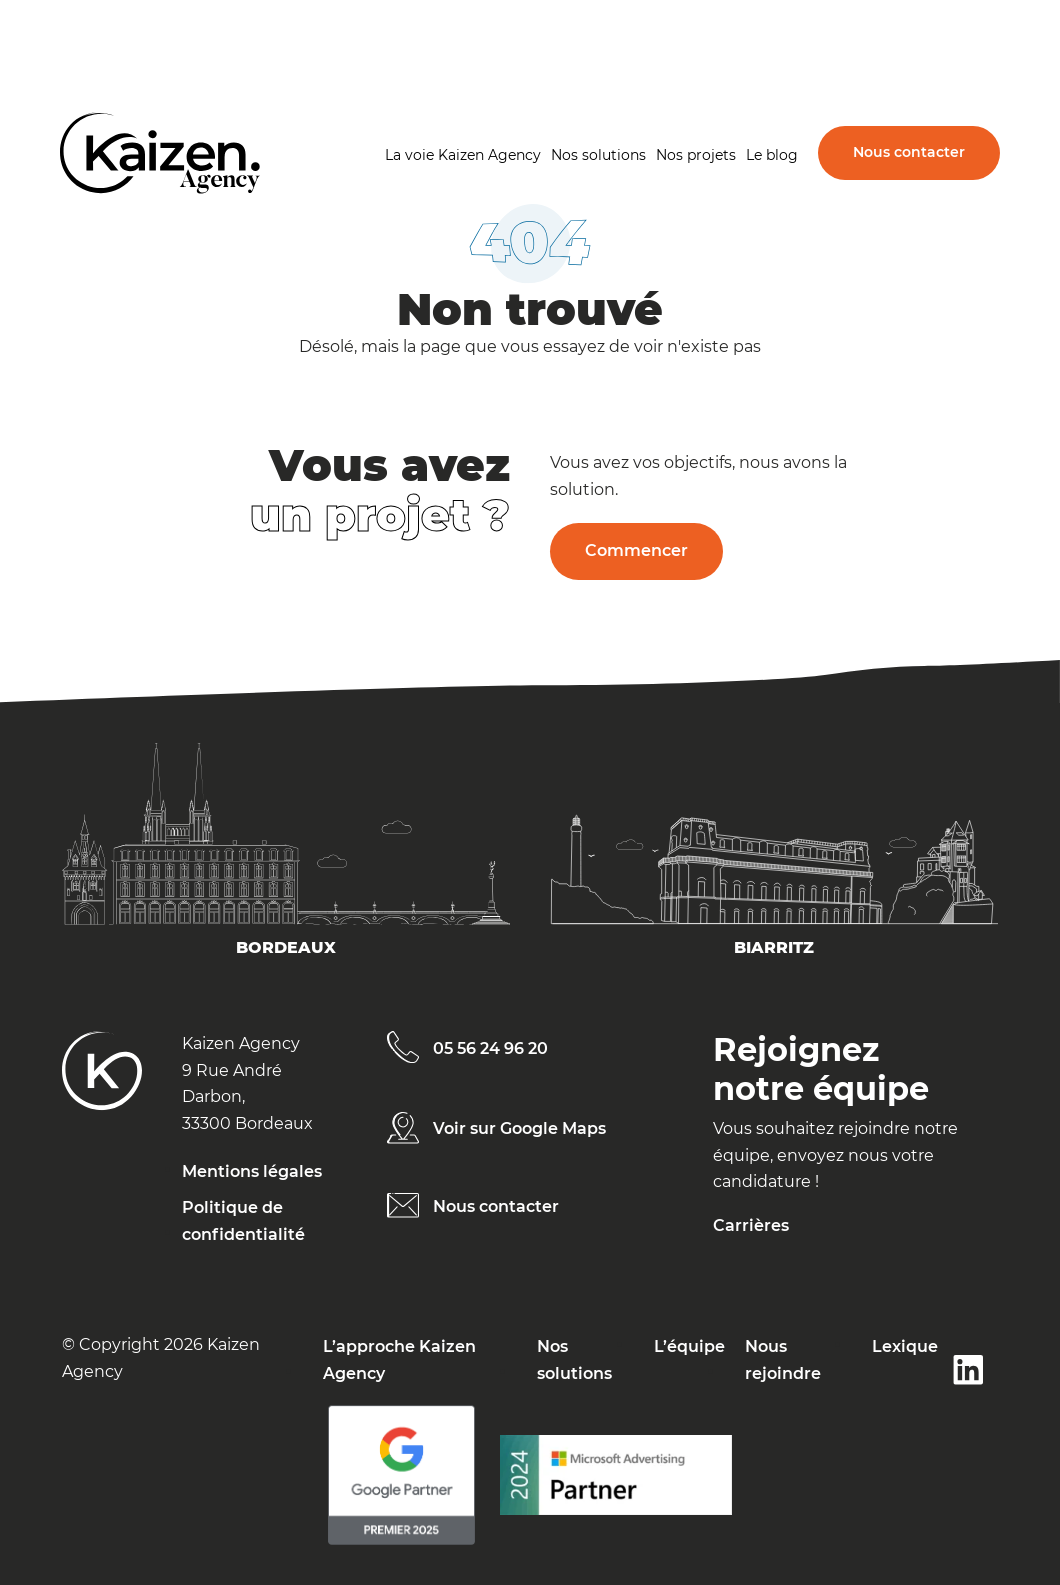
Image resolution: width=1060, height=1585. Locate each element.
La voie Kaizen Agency (463, 155)
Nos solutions (598, 155)
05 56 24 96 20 (490, 1048)
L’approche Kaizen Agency (399, 1359)
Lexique (905, 1346)
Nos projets (696, 155)
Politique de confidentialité (243, 1220)
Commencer (636, 550)
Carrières (751, 1225)
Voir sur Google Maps (519, 1128)
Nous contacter (909, 152)
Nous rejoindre (783, 1359)
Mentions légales (252, 1171)
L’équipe (689, 1346)
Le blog (772, 155)
